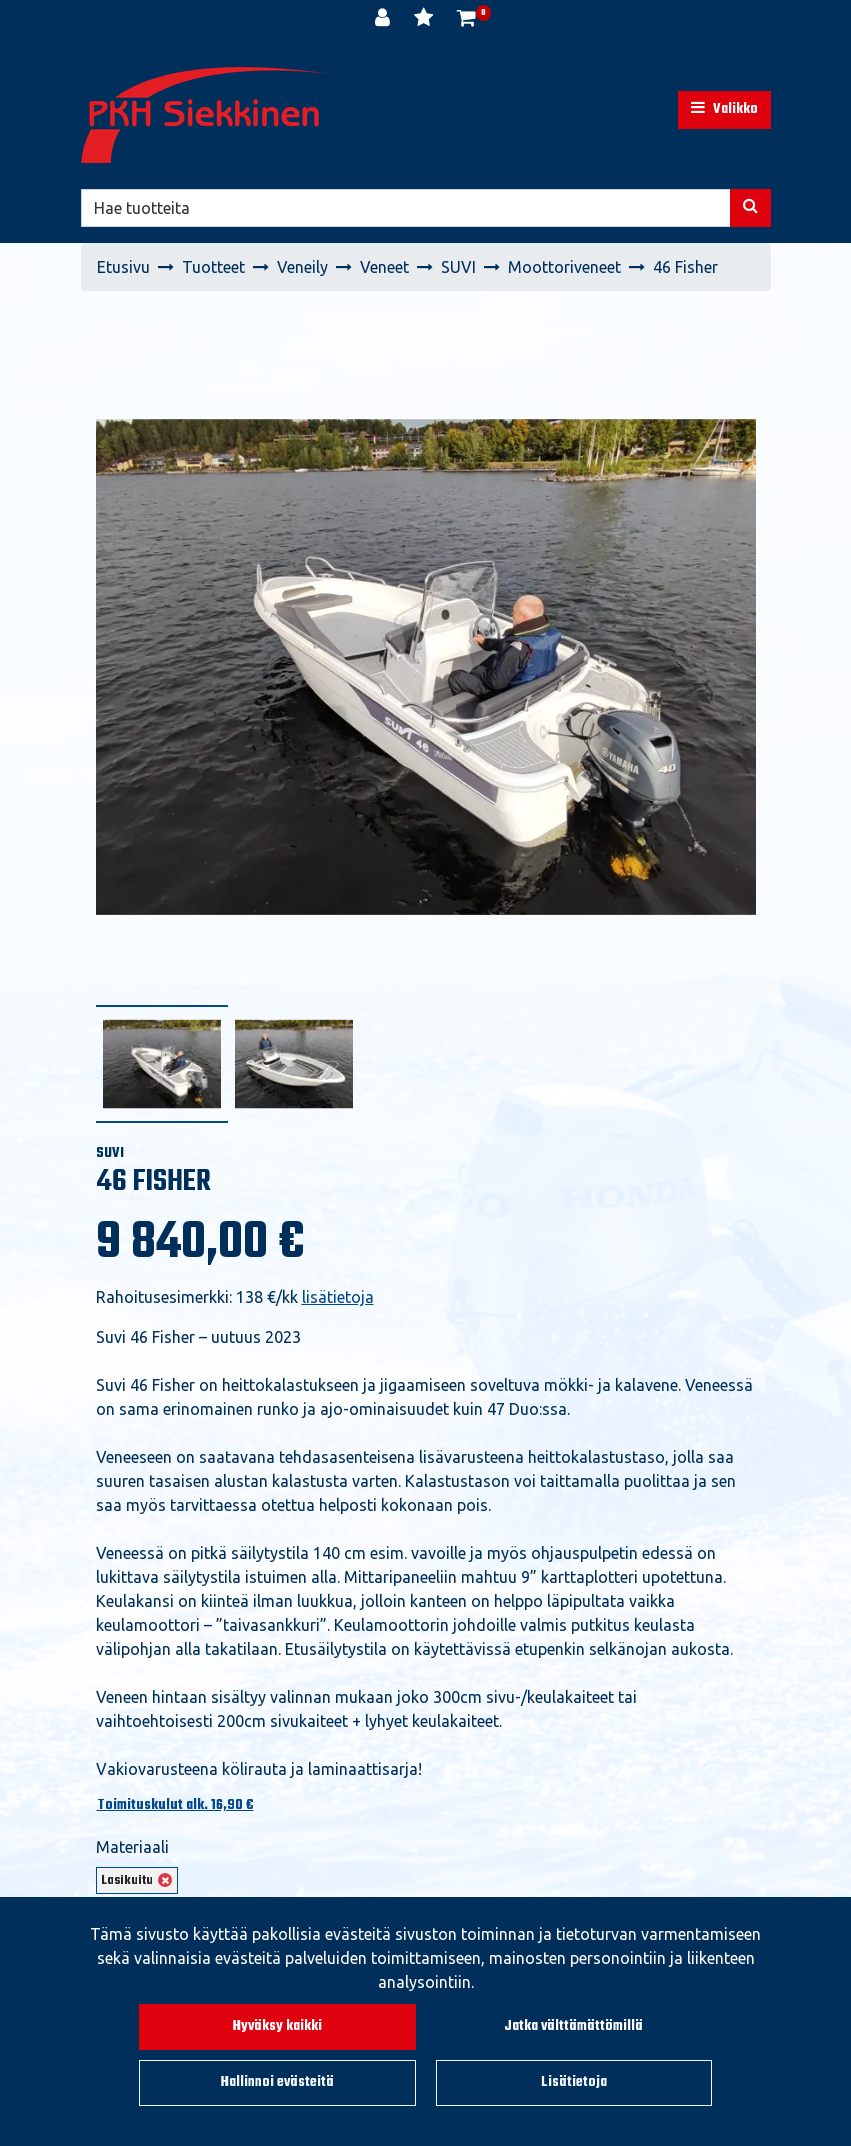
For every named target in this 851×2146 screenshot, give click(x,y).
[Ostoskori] (466, 20)
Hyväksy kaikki (277, 2026)
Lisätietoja (574, 2082)
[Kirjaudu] (384, 20)
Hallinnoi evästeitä (277, 2082)
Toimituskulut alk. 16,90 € (175, 1805)
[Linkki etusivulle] (206, 115)
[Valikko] (724, 110)
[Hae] (406, 208)
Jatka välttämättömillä (573, 2026)
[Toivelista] (425, 20)
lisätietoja (338, 1297)
